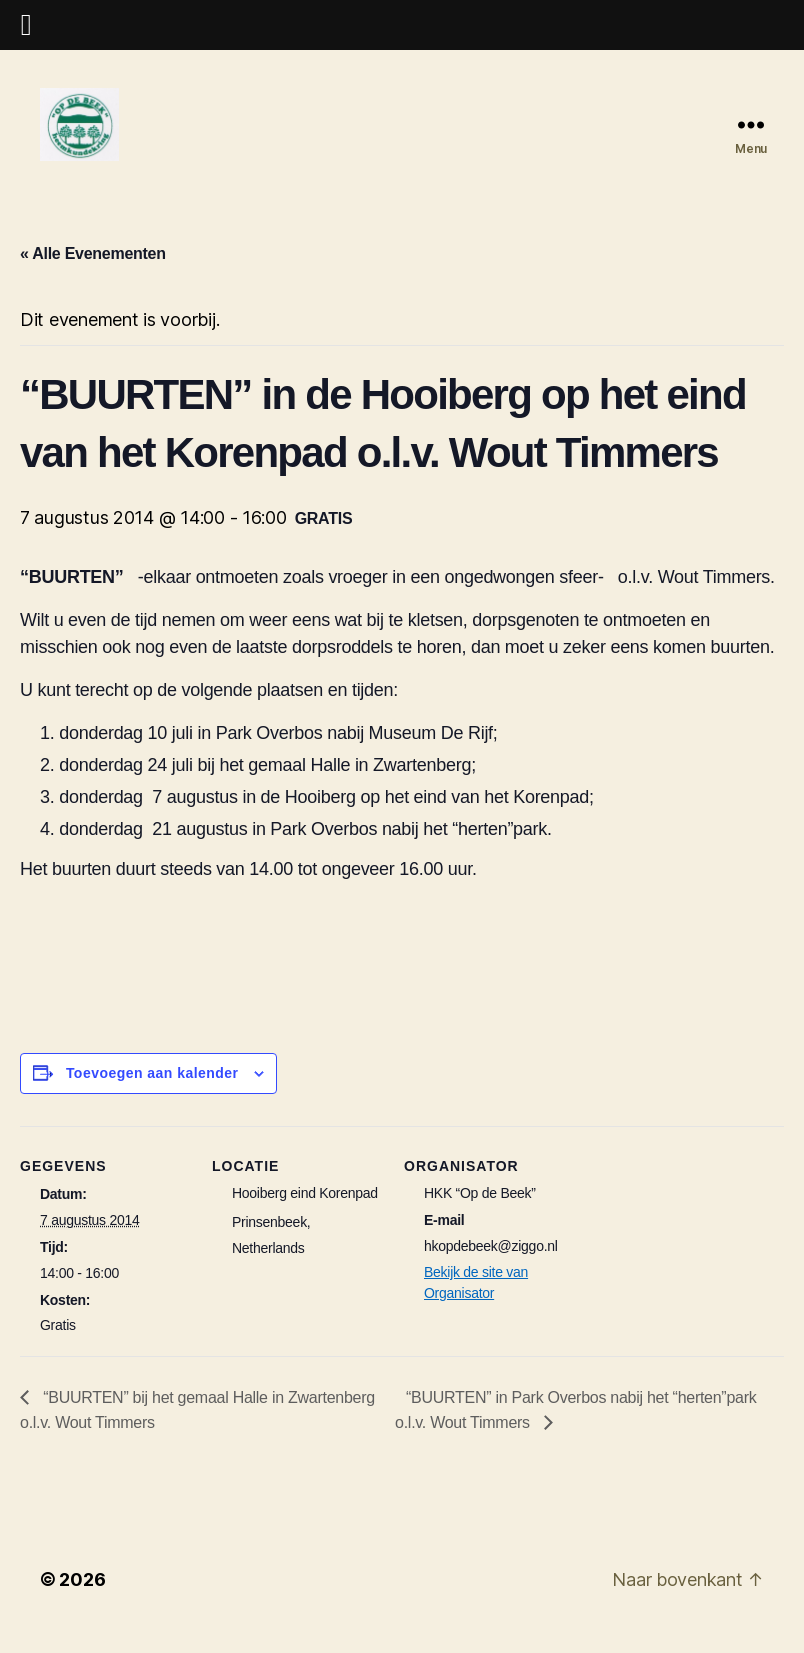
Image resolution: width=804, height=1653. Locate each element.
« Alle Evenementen (93, 270)
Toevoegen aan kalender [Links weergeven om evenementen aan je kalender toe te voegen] (152, 1090)
